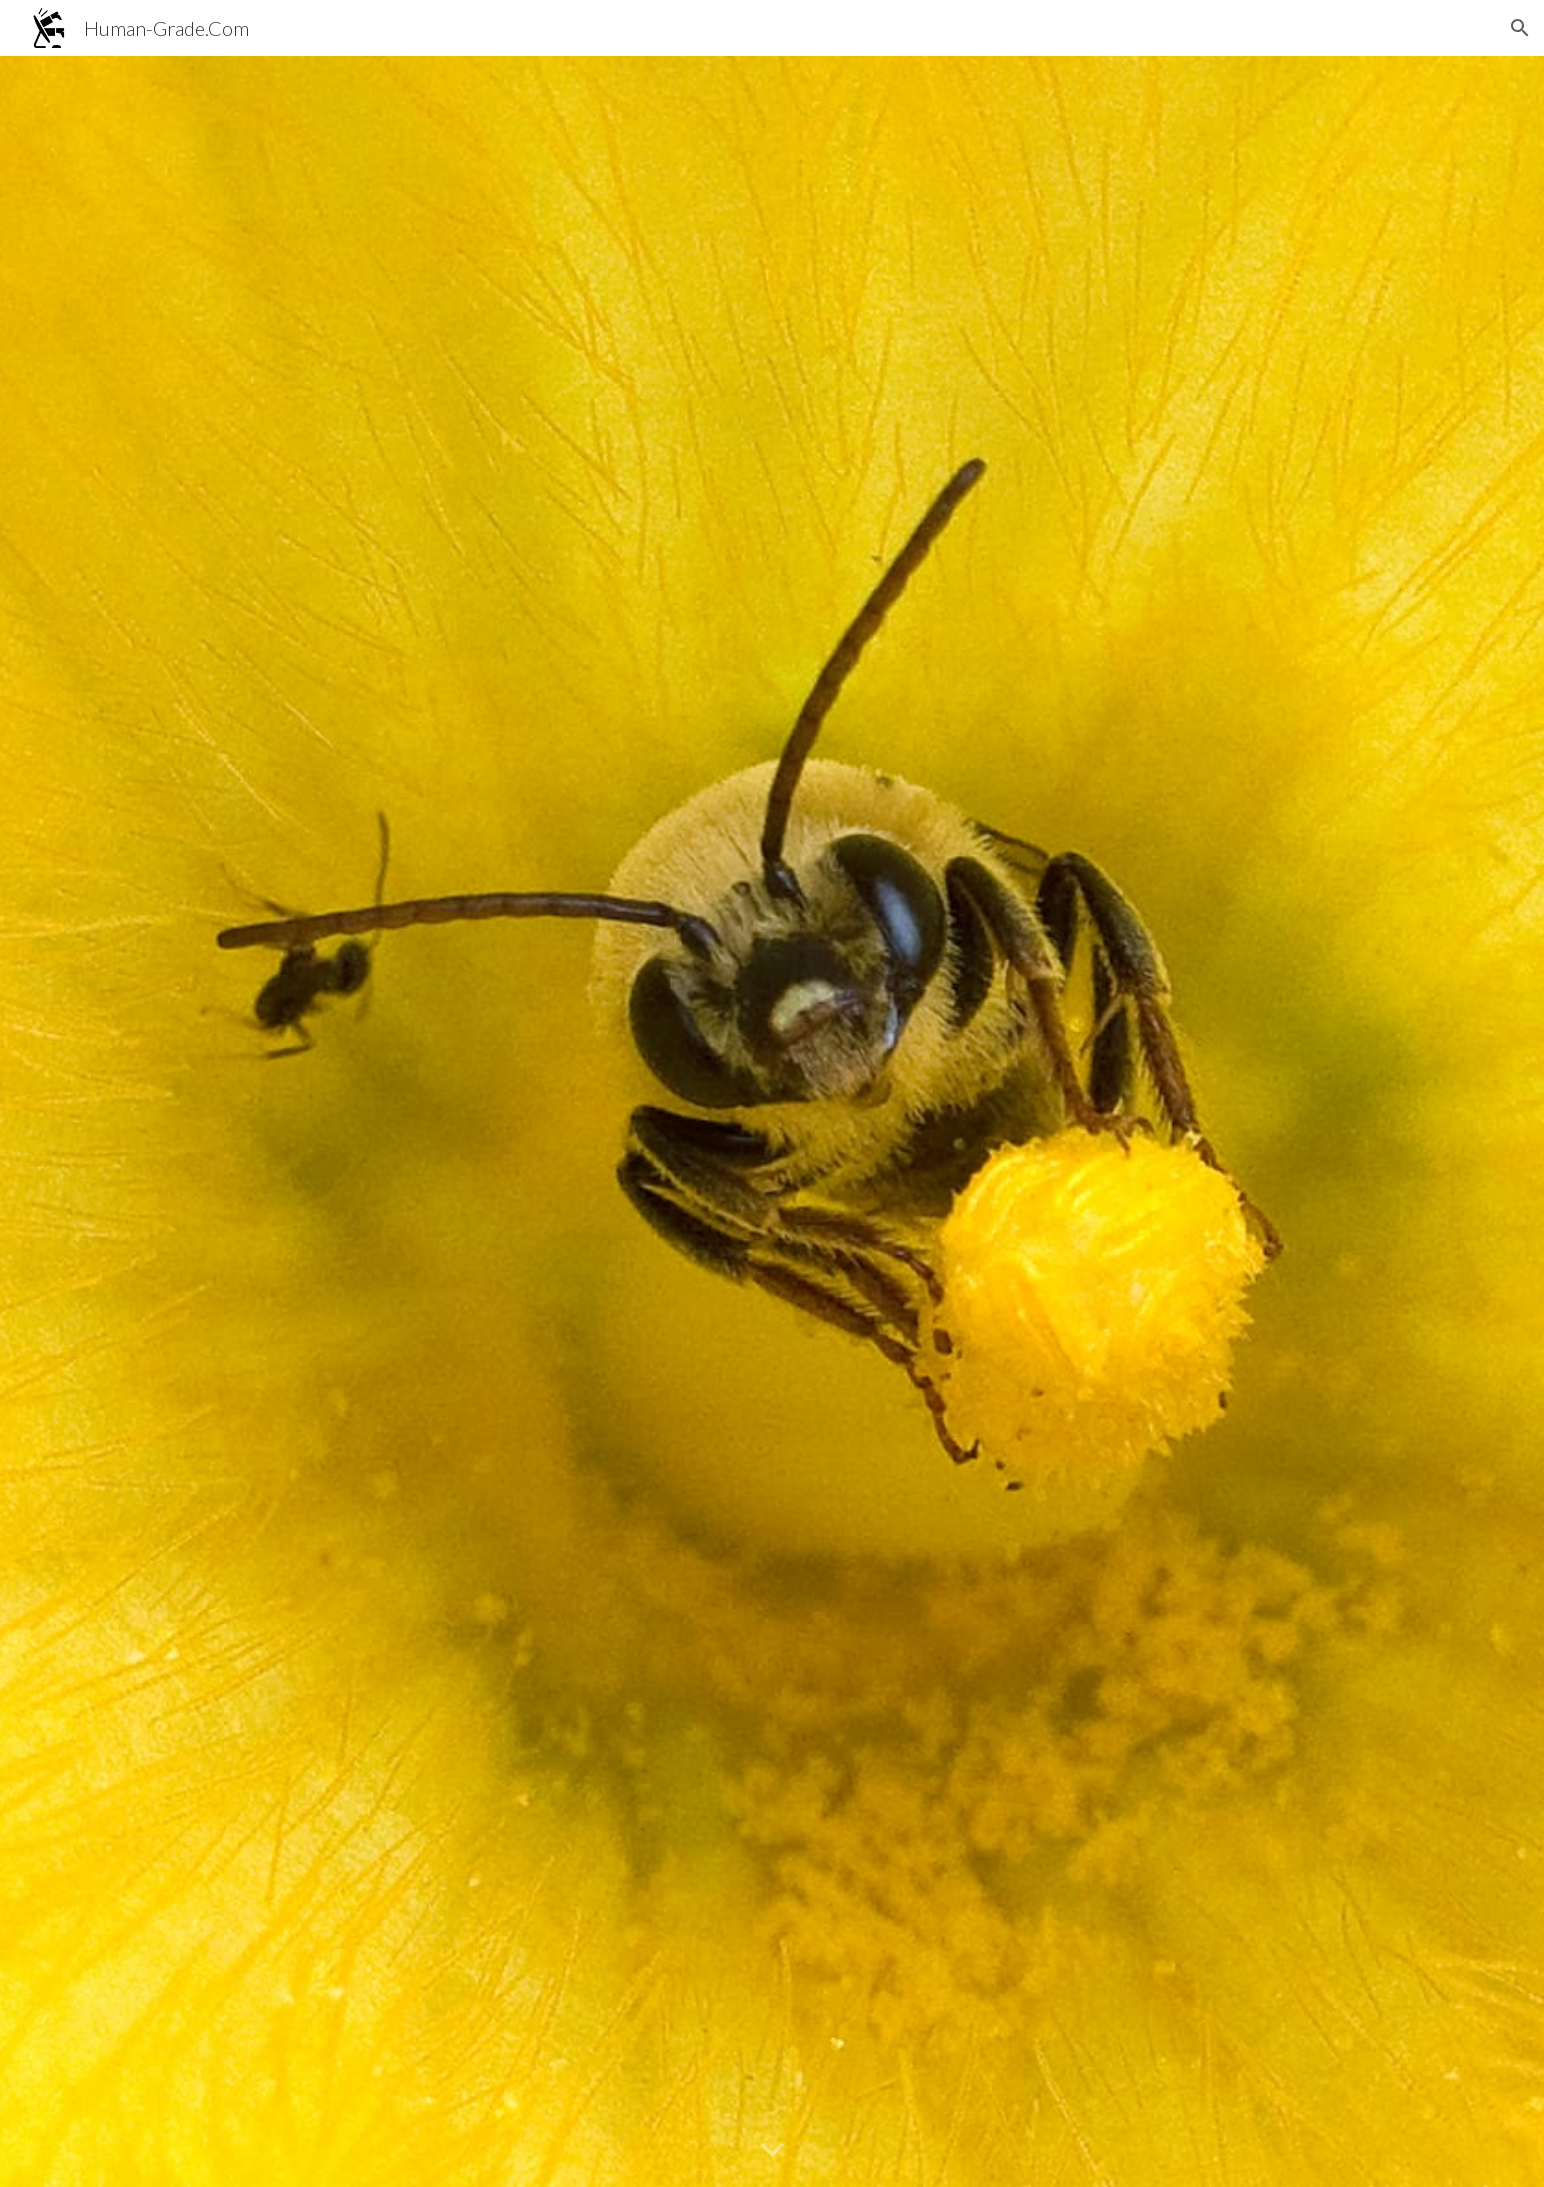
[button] (1520, 28)
